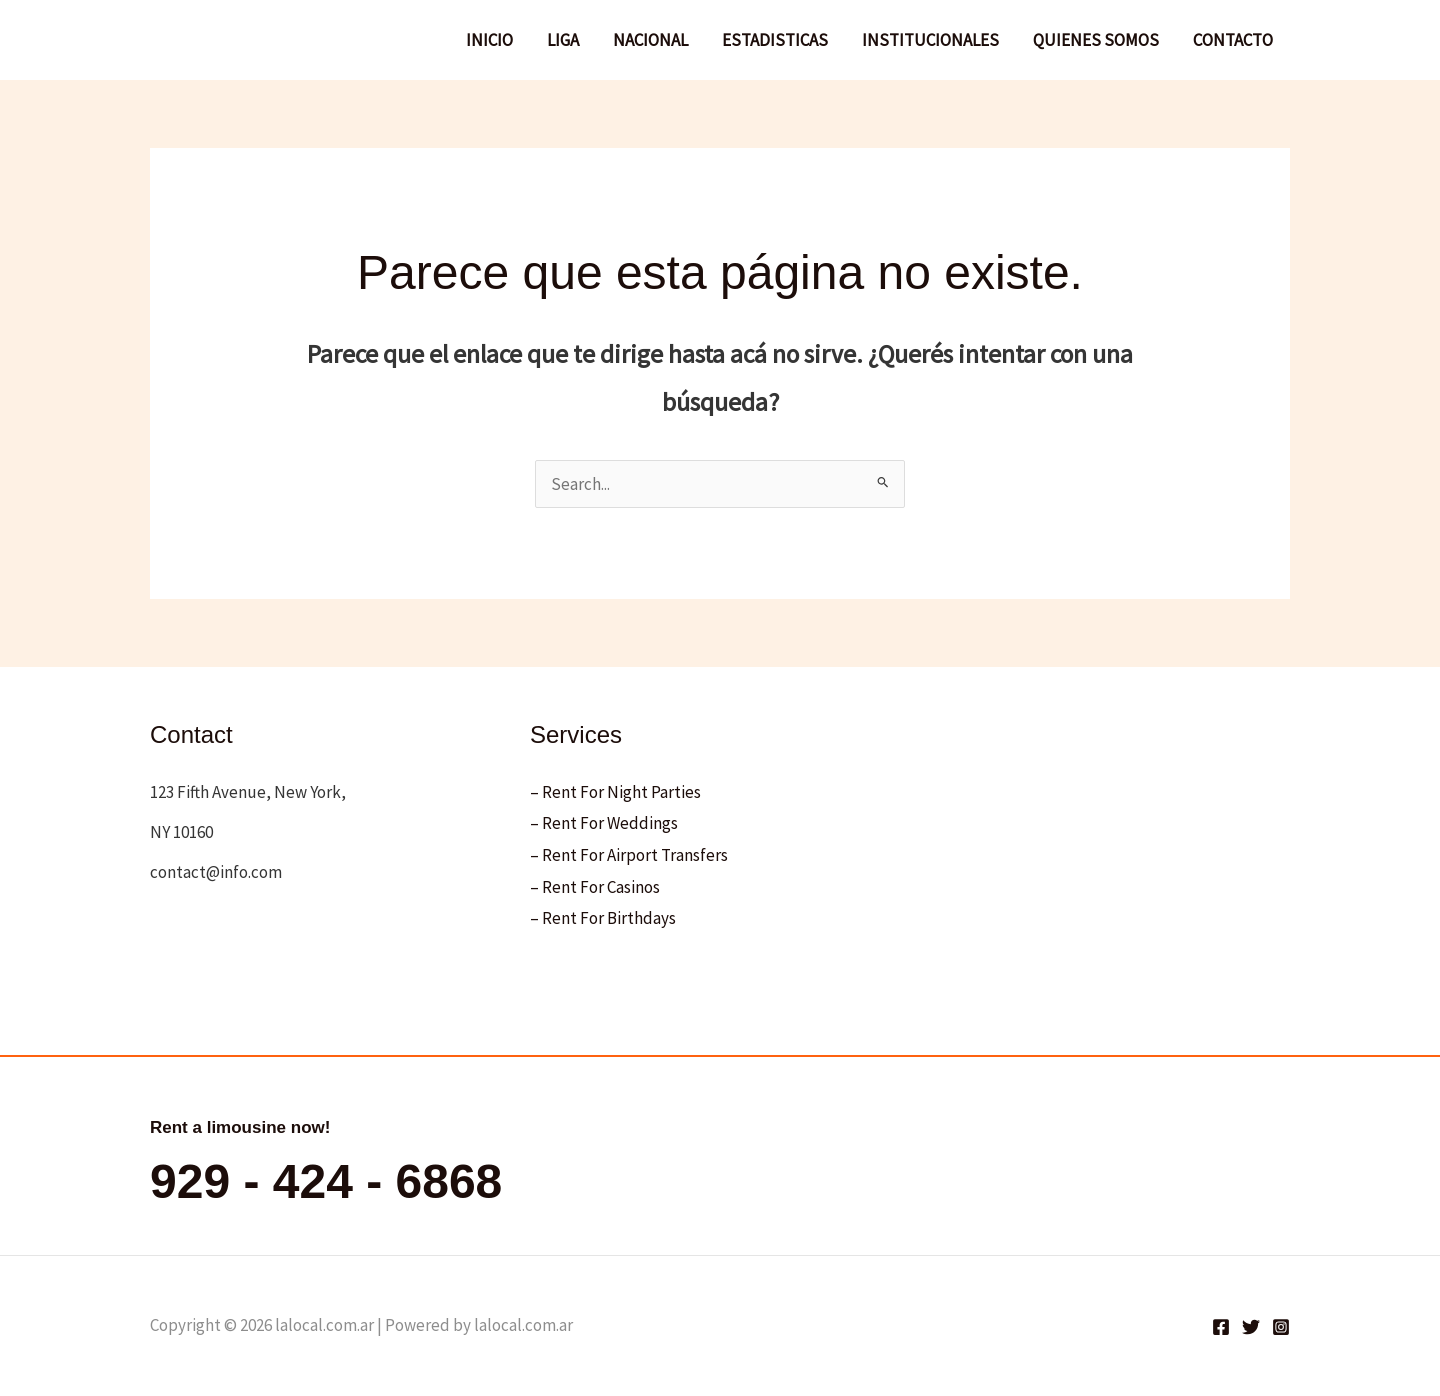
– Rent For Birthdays (603, 918)
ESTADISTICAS (775, 40)
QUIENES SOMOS (1096, 40)
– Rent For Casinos (595, 887)
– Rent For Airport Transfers (629, 855)
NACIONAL (650, 40)
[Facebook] (1221, 1327)
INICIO (489, 40)
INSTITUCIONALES (930, 40)
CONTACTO (1233, 40)
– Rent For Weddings (604, 823)
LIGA (563, 40)
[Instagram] (1281, 1327)
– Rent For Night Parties (615, 792)
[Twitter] (1251, 1327)
